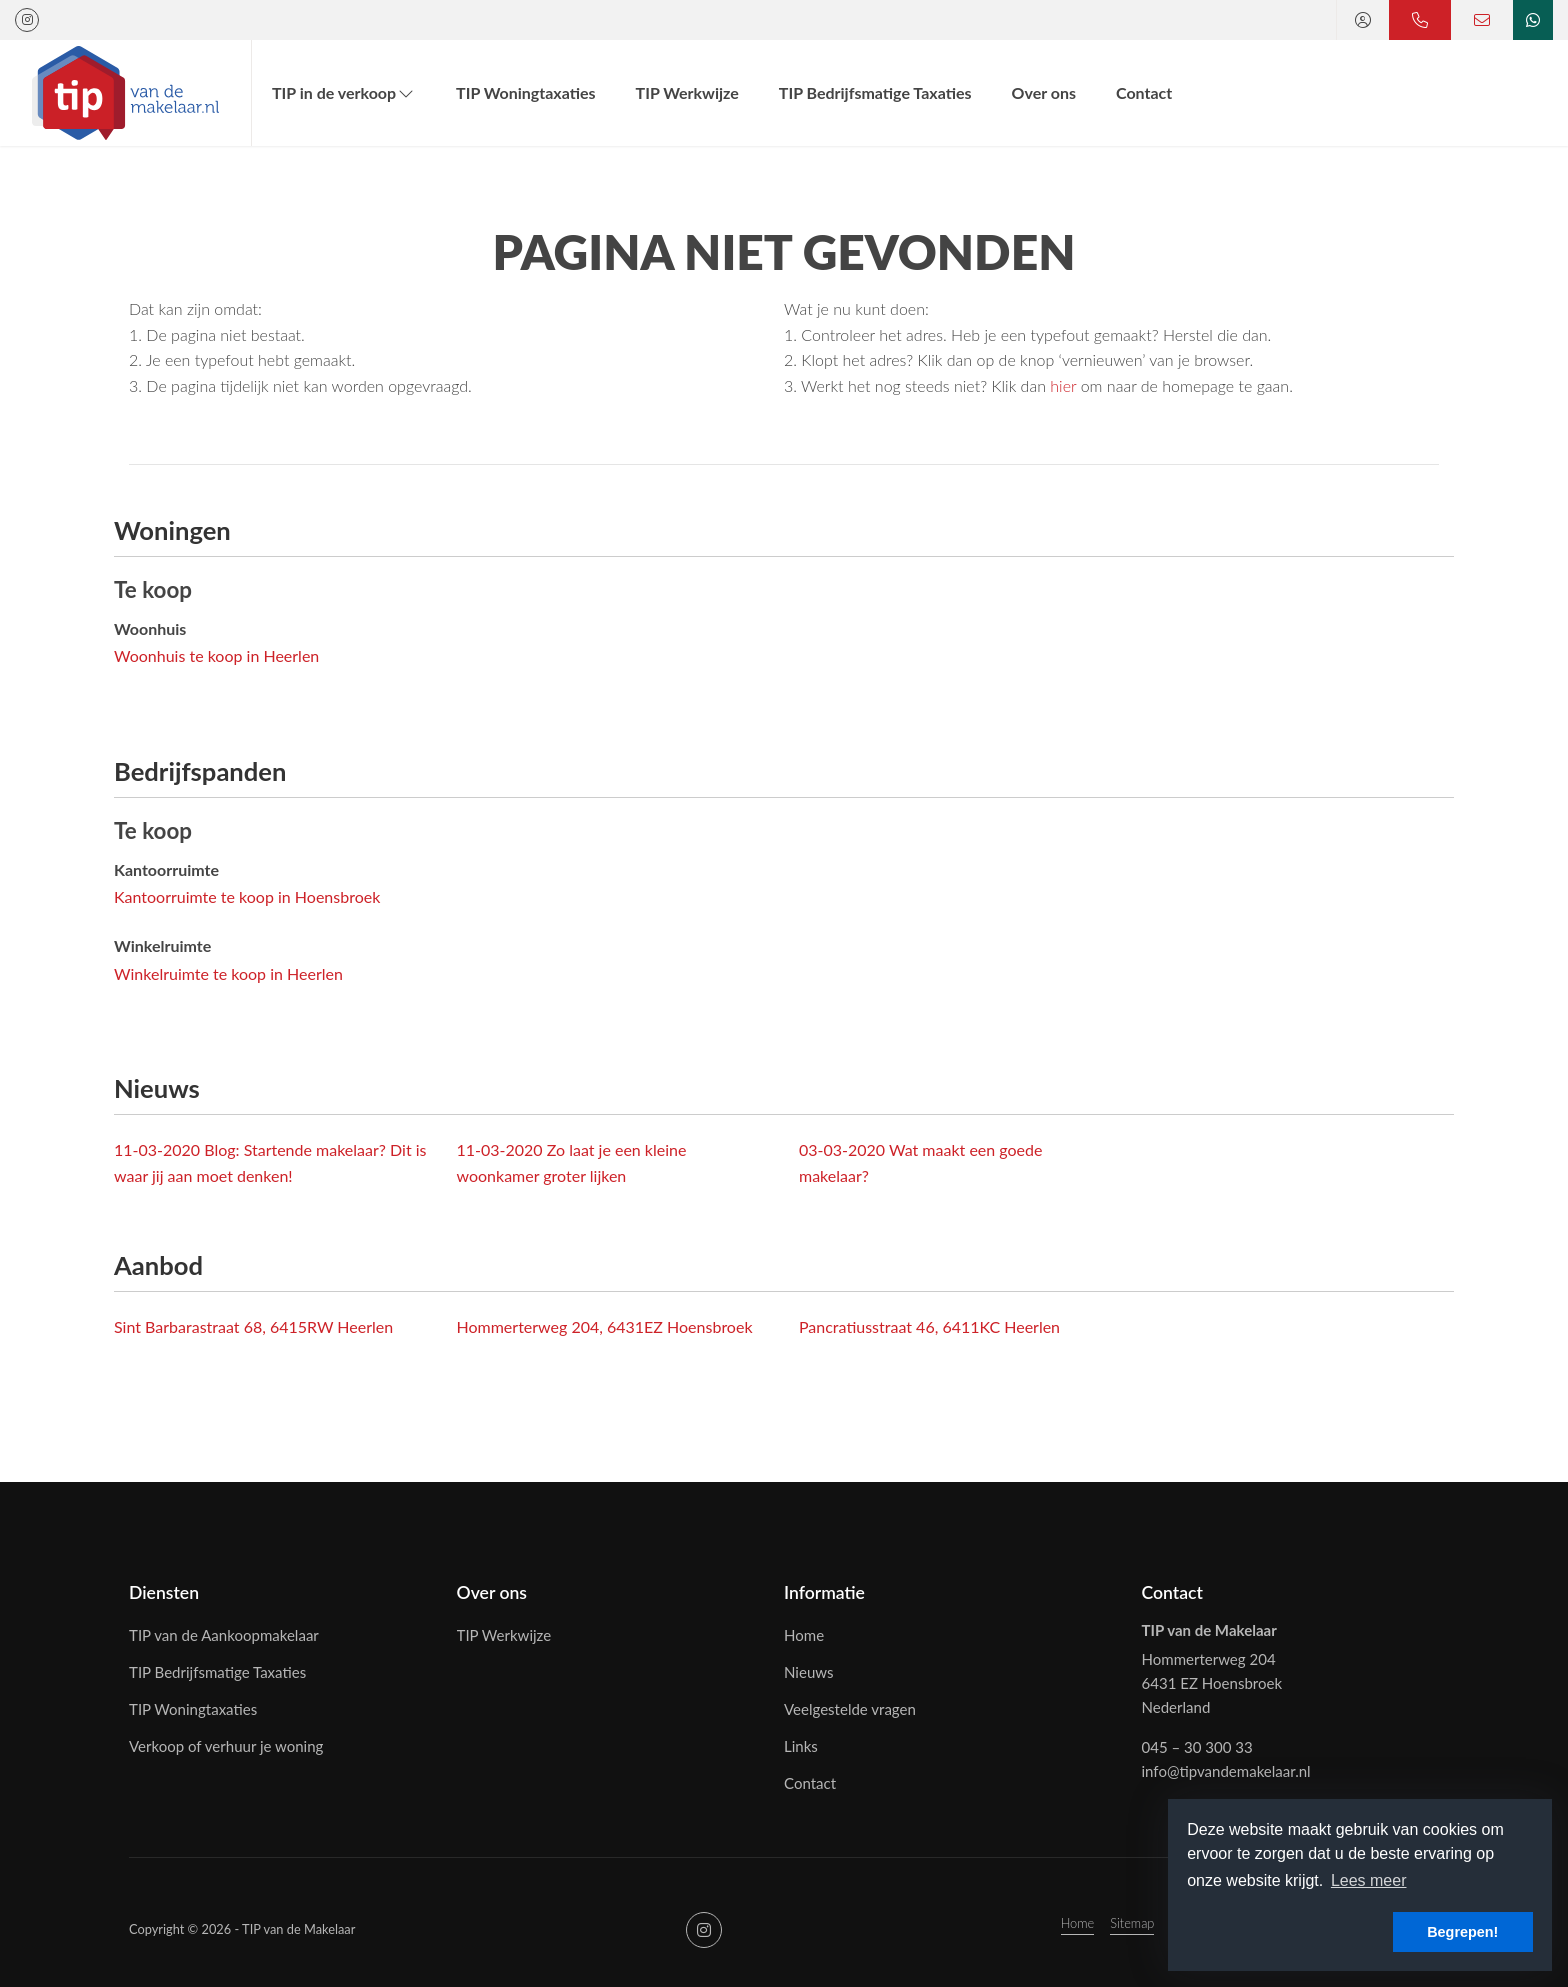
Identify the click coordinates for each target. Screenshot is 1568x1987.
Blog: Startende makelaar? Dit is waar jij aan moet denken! (270, 1162)
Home (1078, 1923)
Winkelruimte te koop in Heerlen (228, 973)
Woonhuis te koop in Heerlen (216, 655)
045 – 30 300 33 (1197, 1747)
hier (1063, 385)
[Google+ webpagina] (27, 20)
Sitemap (1132, 1923)
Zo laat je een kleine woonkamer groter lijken (572, 1162)
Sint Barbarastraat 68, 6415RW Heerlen (253, 1326)
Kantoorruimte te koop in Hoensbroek (247, 896)
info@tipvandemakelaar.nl (1226, 1771)
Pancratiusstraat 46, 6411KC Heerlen (929, 1326)
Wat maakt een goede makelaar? (920, 1162)
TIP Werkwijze (687, 92)
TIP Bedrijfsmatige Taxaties (875, 92)
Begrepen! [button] (1462, 1932)
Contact (1144, 92)
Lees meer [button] (1369, 1880)
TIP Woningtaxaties (525, 92)
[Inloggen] (1363, 20)
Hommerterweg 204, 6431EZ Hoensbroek (605, 1326)
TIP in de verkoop (344, 92)
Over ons (1044, 92)
